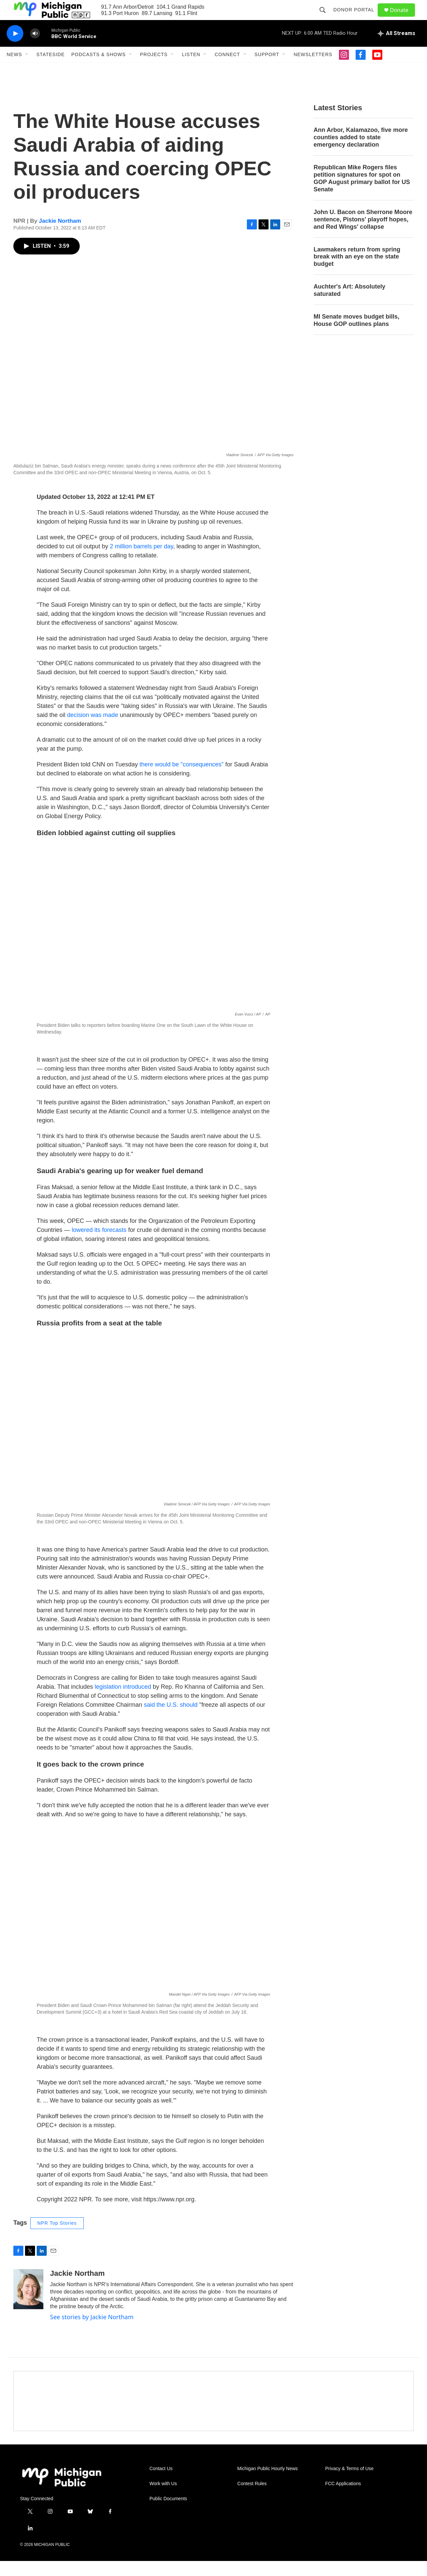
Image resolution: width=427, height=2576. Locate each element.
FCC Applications (343, 2498)
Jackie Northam (60, 236)
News (14, 69)
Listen (191, 69)
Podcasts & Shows (98, 69)
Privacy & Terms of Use (349, 2483)
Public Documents (168, 2513)
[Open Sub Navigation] (27, 69)
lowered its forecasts (99, 1245)
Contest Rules (252, 2498)
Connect (227, 69)
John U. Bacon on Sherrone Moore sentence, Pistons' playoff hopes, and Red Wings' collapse (363, 234)
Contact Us (160, 2483)
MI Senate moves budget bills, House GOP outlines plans (356, 335)
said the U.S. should (170, 1719)
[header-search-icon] (325, 17)
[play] (15, 48)
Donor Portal (356, 17)
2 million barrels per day (141, 561)
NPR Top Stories (57, 2238)
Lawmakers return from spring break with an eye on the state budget (357, 272)
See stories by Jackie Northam (91, 2332)
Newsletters (313, 69)
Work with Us (163, 2498)
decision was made (92, 730)
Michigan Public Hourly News (267, 2483)
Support (267, 69)
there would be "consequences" (181, 779)
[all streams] (396, 48)
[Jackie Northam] (28, 2304)
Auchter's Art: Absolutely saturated (349, 305)
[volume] (35, 48)
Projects (154, 69)
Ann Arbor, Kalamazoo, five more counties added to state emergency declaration (361, 152)
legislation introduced (123, 1701)
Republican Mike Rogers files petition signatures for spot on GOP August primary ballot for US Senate (362, 193)
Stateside (50, 69)
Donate (403, 17)
